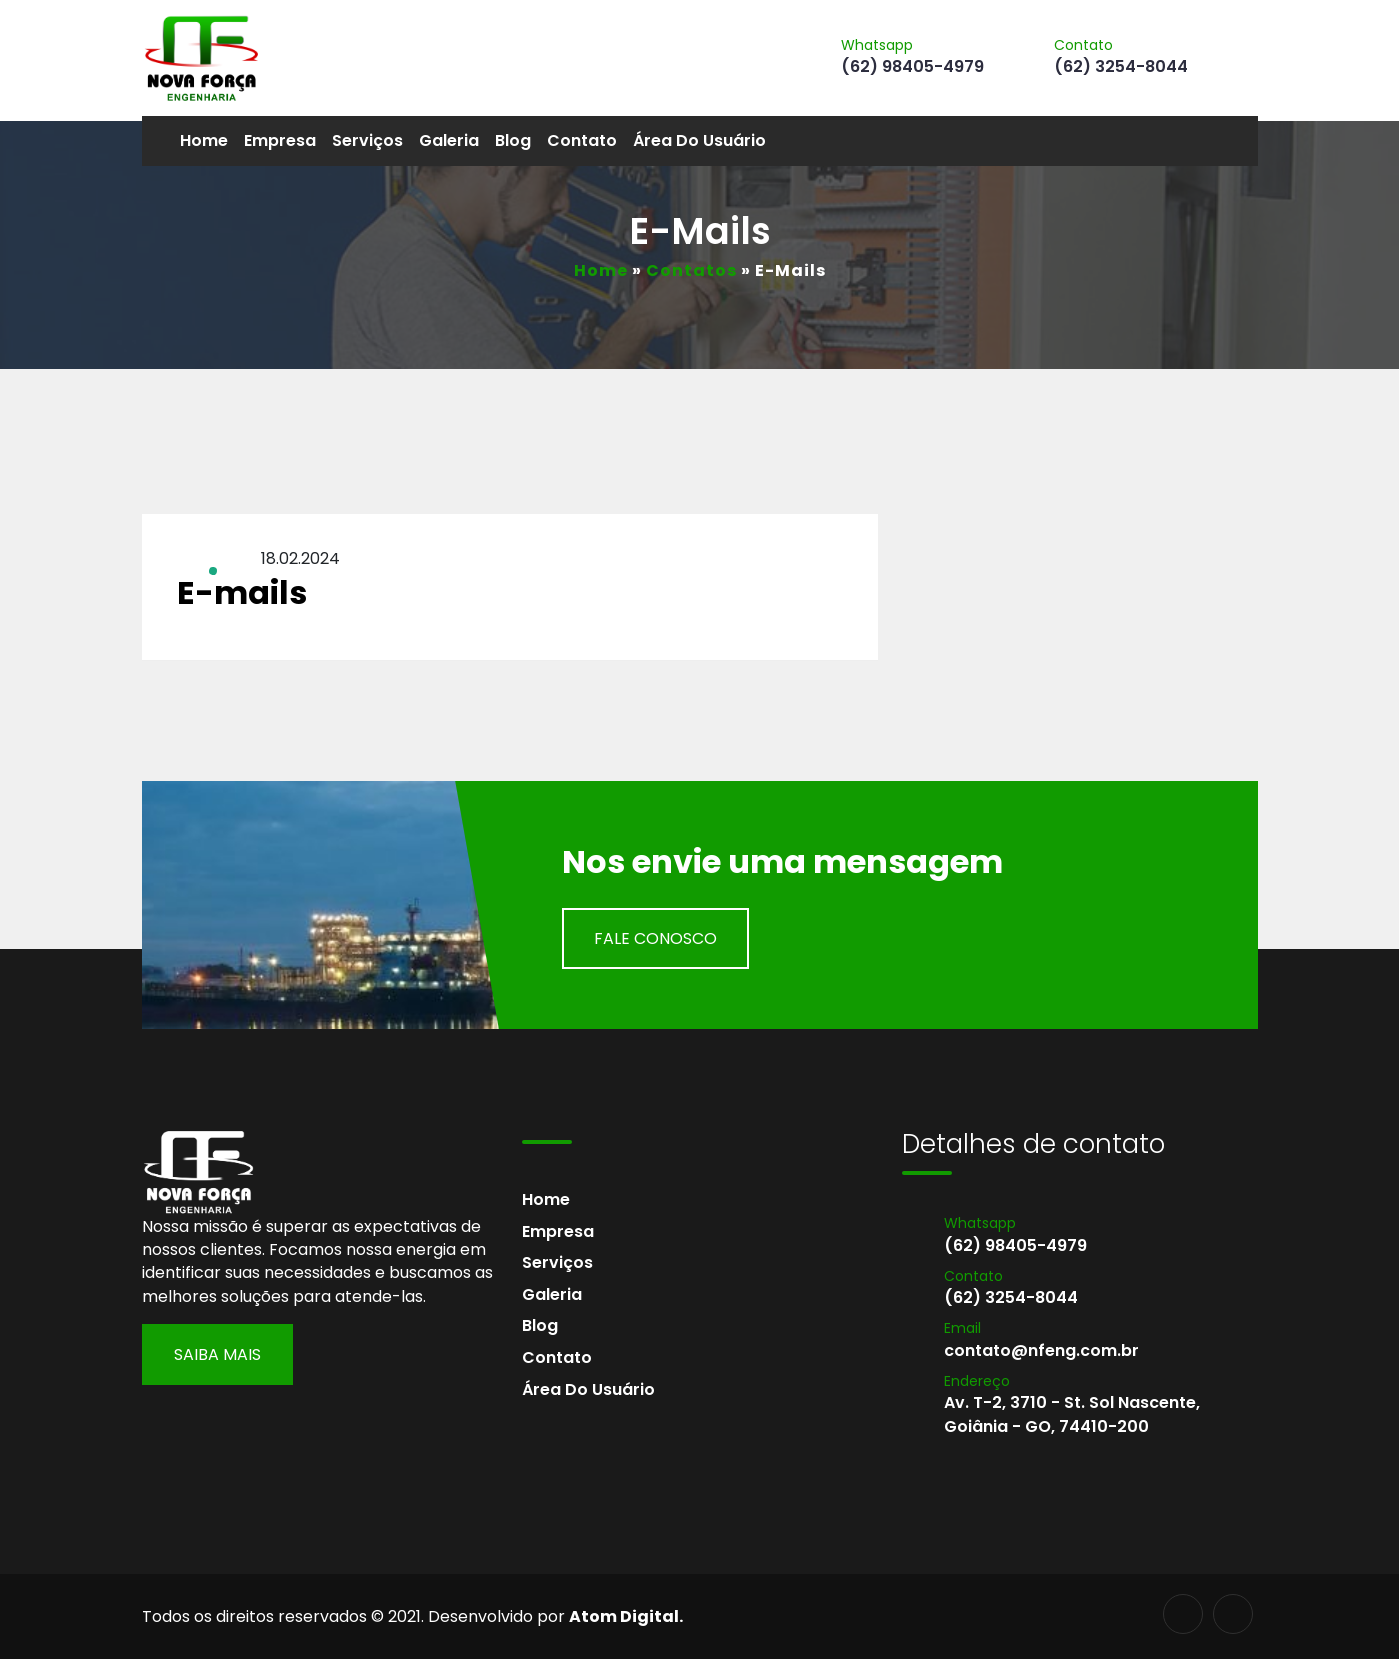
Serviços (367, 140)
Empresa (280, 140)
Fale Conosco (655, 938)
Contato (582, 140)
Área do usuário (699, 140)
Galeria (449, 140)
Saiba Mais (217, 1354)
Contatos (691, 270)
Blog (513, 140)
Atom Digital (624, 1616)
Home (204, 140)
